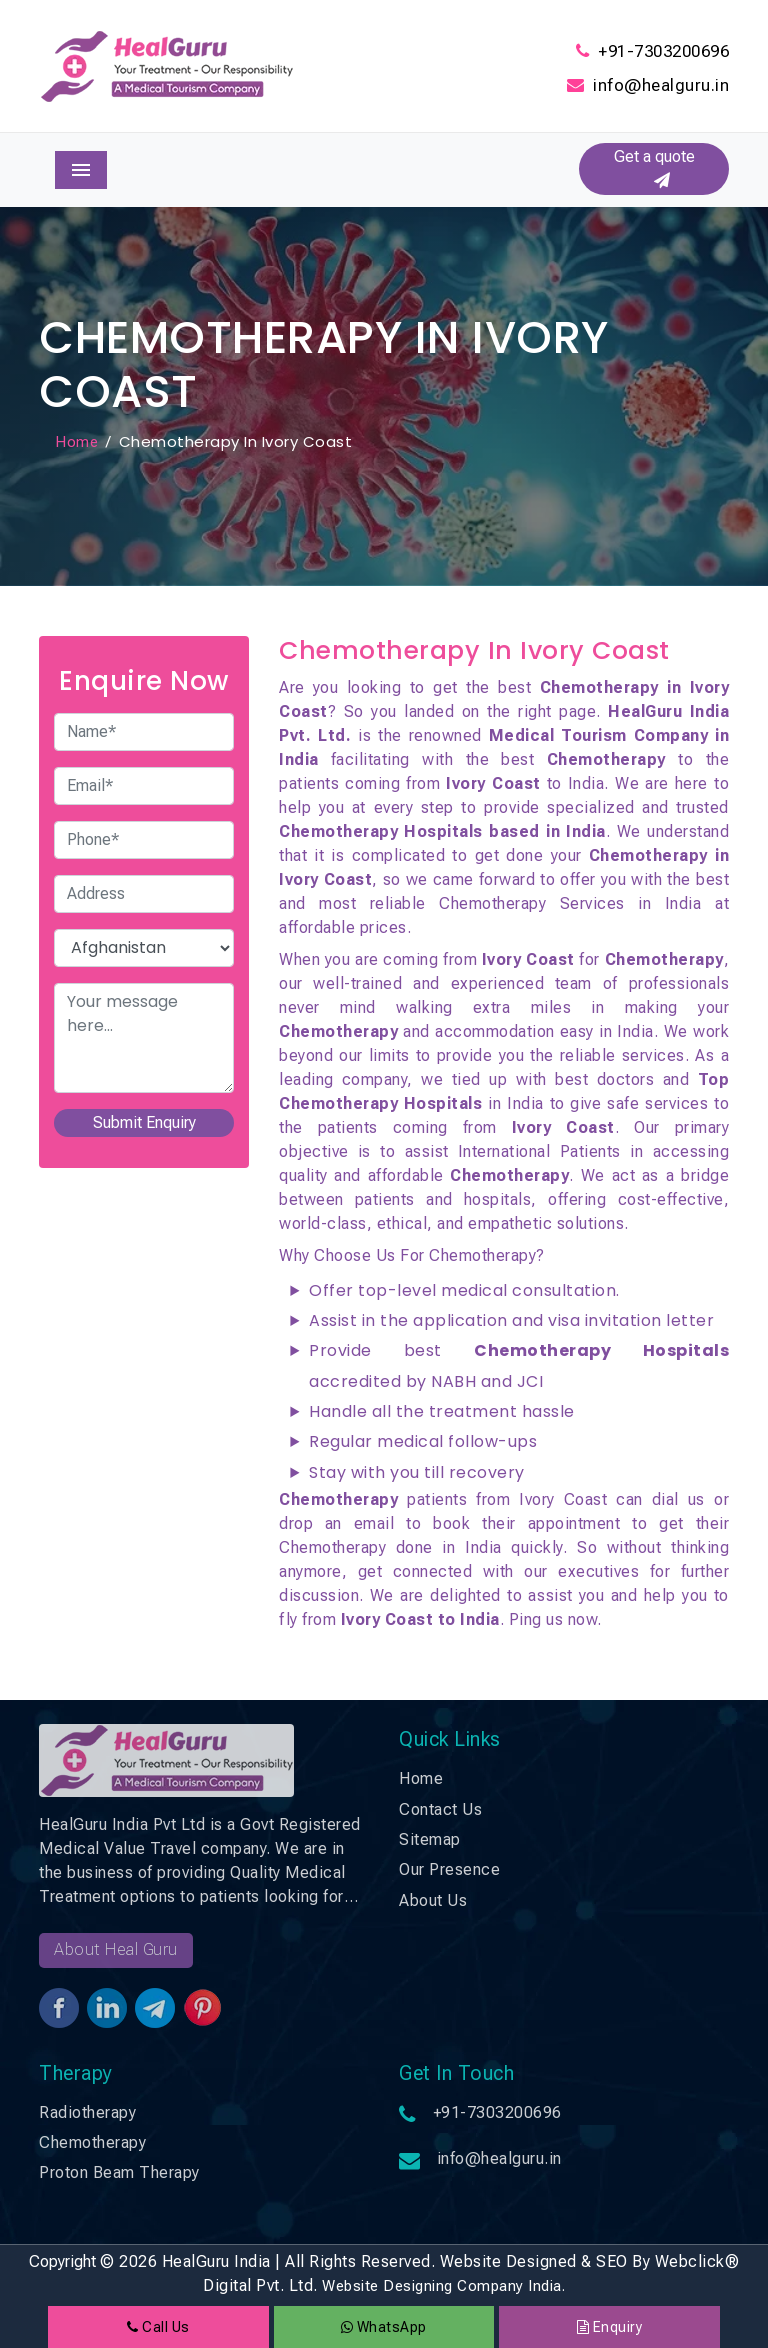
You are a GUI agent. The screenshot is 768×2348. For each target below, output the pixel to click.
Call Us (158, 2327)
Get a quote (654, 168)
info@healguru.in (661, 85)
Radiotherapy (87, 2112)
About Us (433, 1900)
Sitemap (430, 1839)
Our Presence (449, 1869)
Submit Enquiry (144, 1122)
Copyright (62, 2261)
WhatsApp (384, 2327)
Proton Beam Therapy (119, 2172)
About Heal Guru (116, 1949)
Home (76, 442)
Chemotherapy (92, 2142)
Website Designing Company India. (443, 2286)
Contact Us (440, 1809)
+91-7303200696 (663, 51)
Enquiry (610, 2327)
